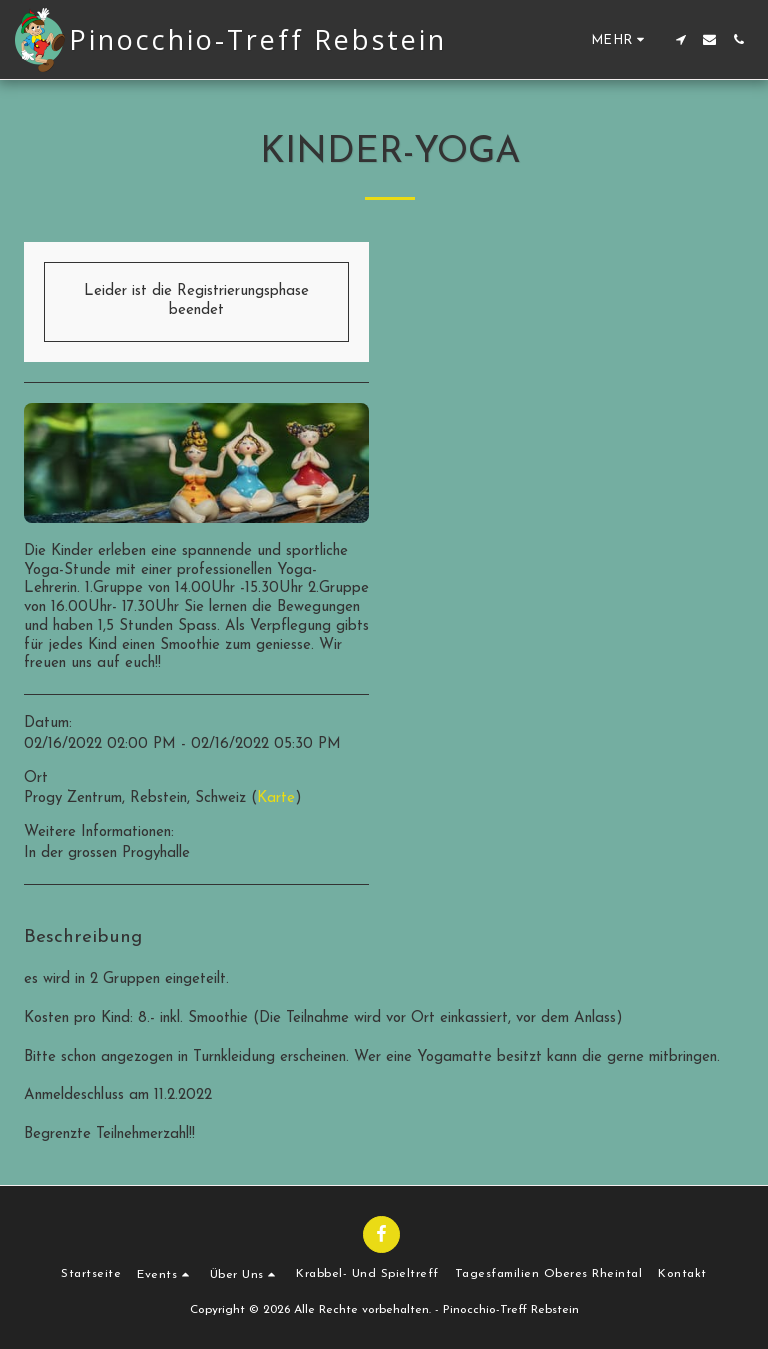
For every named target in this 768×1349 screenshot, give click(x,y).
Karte (276, 798)
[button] (680, 39)
